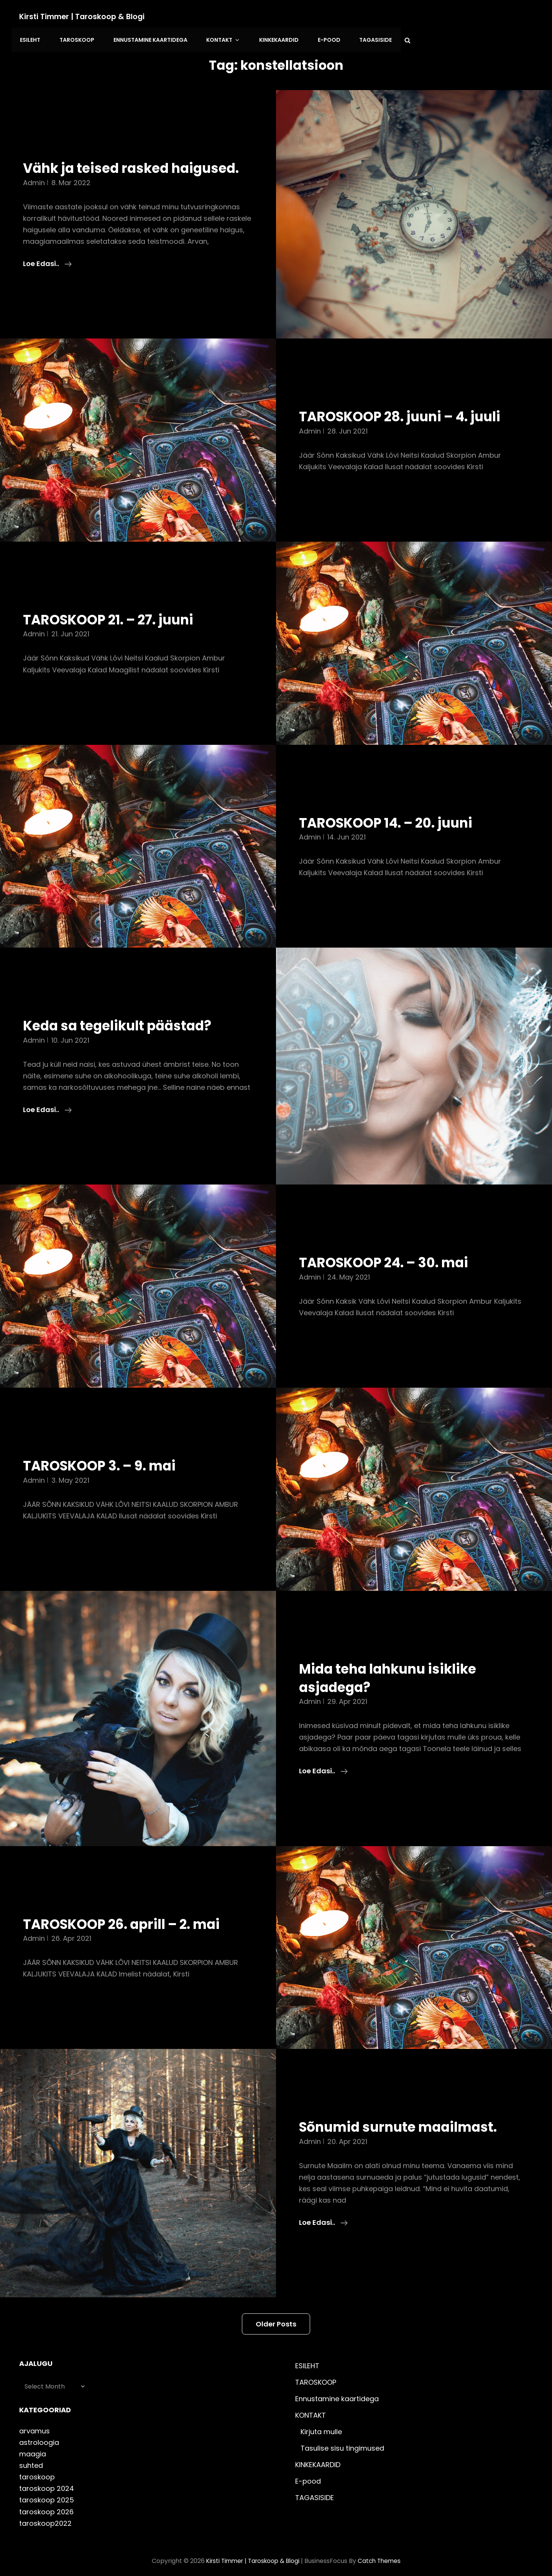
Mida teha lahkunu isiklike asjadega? (395, 1671)
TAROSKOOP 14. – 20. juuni (393, 816)
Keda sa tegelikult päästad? (124, 1019)
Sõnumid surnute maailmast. (406, 2121)
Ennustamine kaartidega (286, 16)
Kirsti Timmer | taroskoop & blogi (84, 16)
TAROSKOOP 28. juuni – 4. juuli (409, 410)
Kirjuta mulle (321, 2425)
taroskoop (37, 2471)
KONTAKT (357, 16)
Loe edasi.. (47, 257)
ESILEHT (169, 16)
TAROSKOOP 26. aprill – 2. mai (130, 1917)
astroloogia (39, 2436)
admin (34, 176)
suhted (31, 2459)
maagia (32, 2448)
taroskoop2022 (45, 2517)
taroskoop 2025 (46, 2494)
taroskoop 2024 (46, 2482)
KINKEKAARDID (409, 16)
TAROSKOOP (214, 16)
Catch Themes (382, 2554)
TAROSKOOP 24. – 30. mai (391, 1256)
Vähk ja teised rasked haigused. (101, 152)
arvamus (34, 2425)
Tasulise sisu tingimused (342, 2442)
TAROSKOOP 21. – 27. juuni (116, 613)
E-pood (458, 16)
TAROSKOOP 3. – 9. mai (106, 1459)
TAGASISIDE (502, 16)
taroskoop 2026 (46, 2505)
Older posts (276, 2318)
